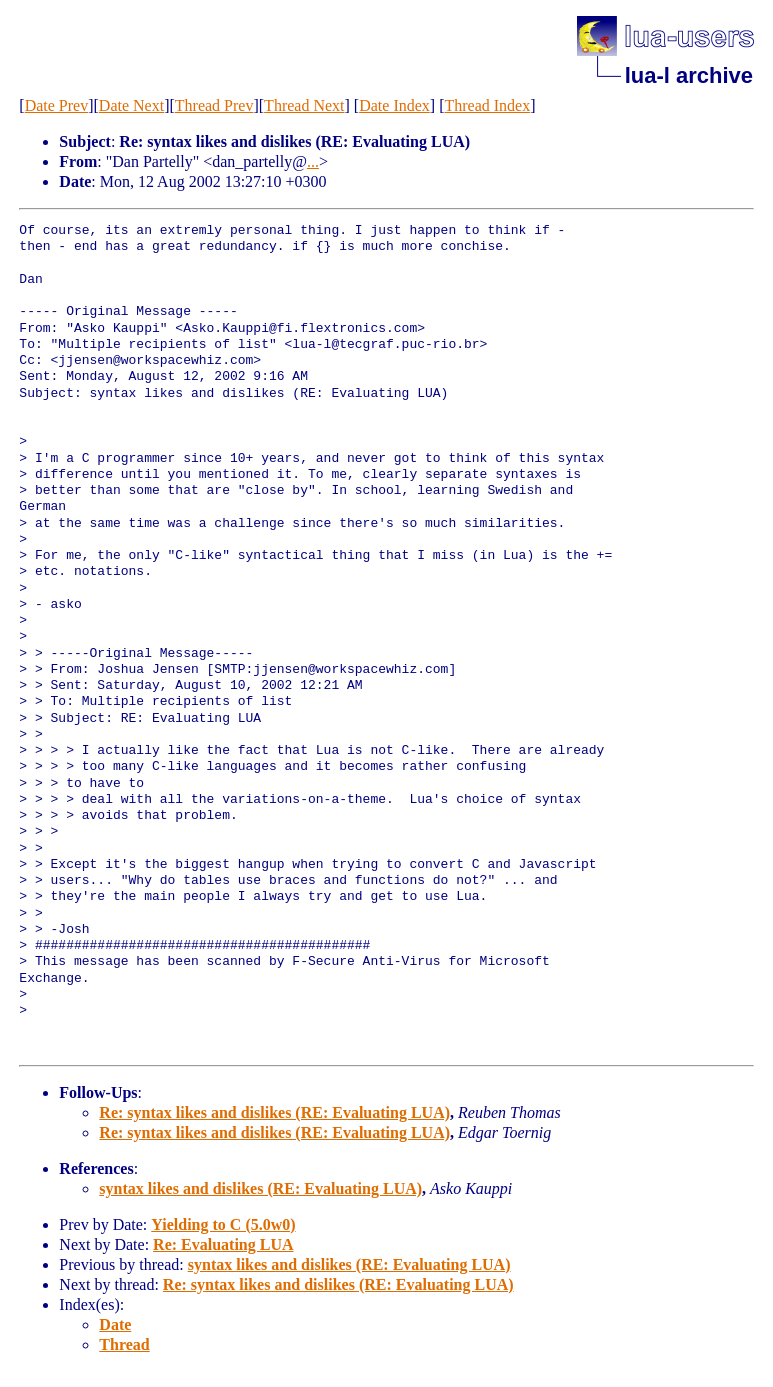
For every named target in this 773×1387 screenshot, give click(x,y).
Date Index (394, 105)
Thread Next (304, 105)
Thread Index (487, 105)
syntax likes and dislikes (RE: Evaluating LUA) (260, 1188)
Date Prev (57, 105)
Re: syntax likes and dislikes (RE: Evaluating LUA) (274, 1112)
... (313, 161)
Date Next (131, 105)
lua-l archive (689, 75)
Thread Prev (214, 105)
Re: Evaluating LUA (223, 1244)
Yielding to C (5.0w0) (223, 1224)
